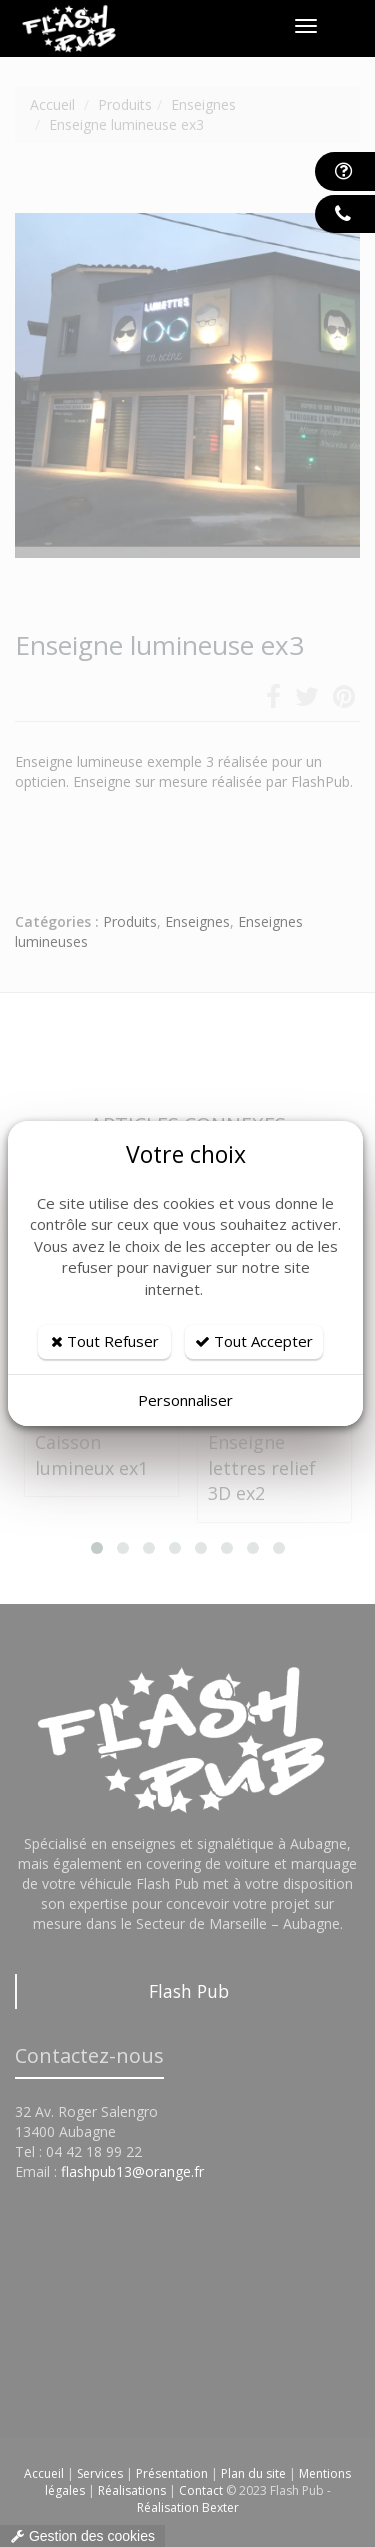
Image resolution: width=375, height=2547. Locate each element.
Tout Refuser (105, 1341)
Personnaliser (185, 1400)
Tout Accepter (254, 1341)
